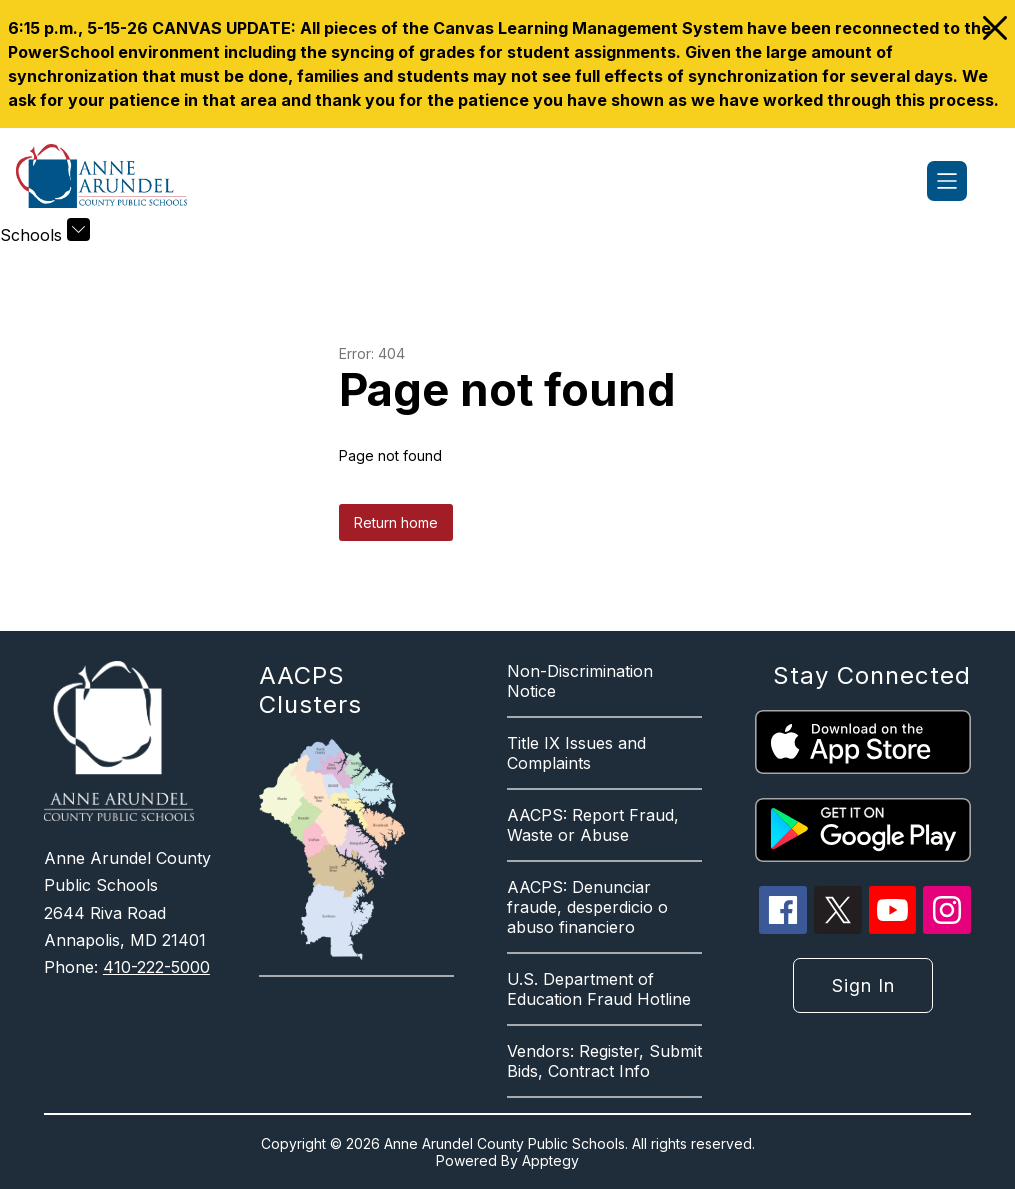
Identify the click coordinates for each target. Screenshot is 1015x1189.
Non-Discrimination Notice (580, 681)
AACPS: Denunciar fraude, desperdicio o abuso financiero (587, 907)
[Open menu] (947, 181)
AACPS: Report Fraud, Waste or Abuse (593, 825)
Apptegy (550, 1160)
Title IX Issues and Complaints (576, 753)
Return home (396, 522)
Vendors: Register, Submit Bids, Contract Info (604, 1061)
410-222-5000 (156, 967)
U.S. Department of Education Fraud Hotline (599, 989)
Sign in (863, 985)
